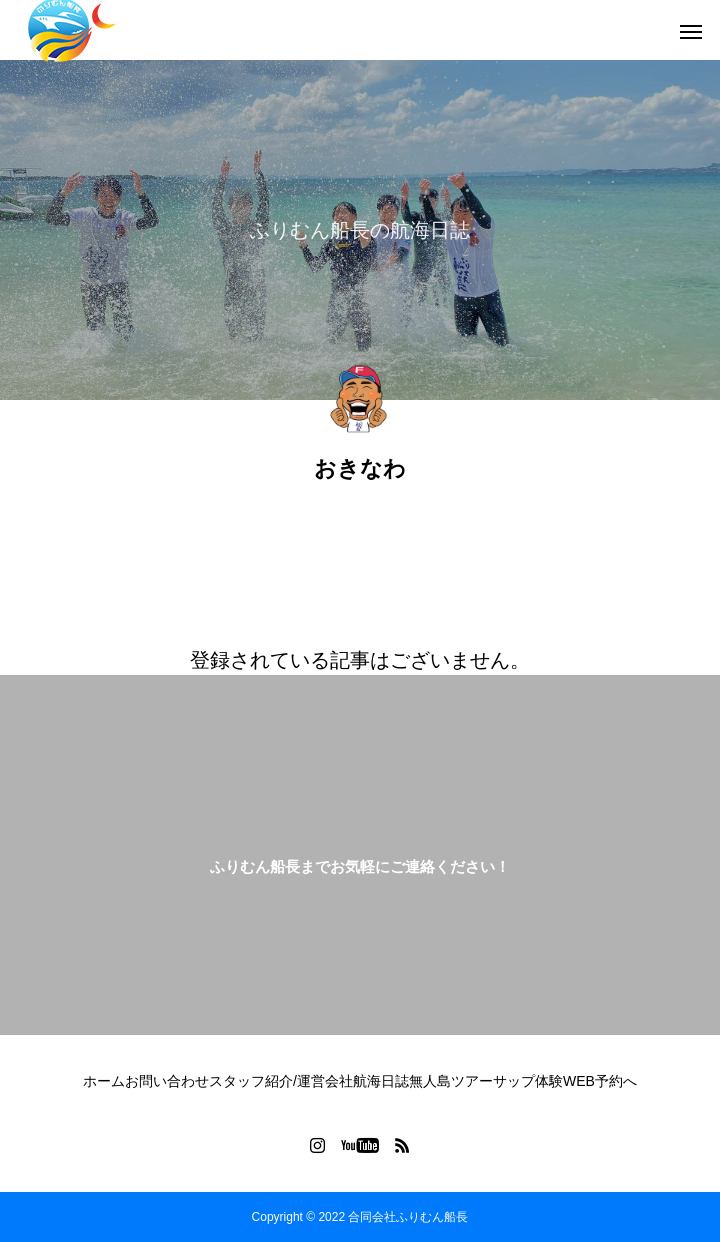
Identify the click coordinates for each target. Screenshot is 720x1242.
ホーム (104, 1081)
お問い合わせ (167, 1081)
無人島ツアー (451, 1081)
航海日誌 (381, 1081)
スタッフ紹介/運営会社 (281, 1081)
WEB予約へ (600, 1081)
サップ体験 (528, 1081)
